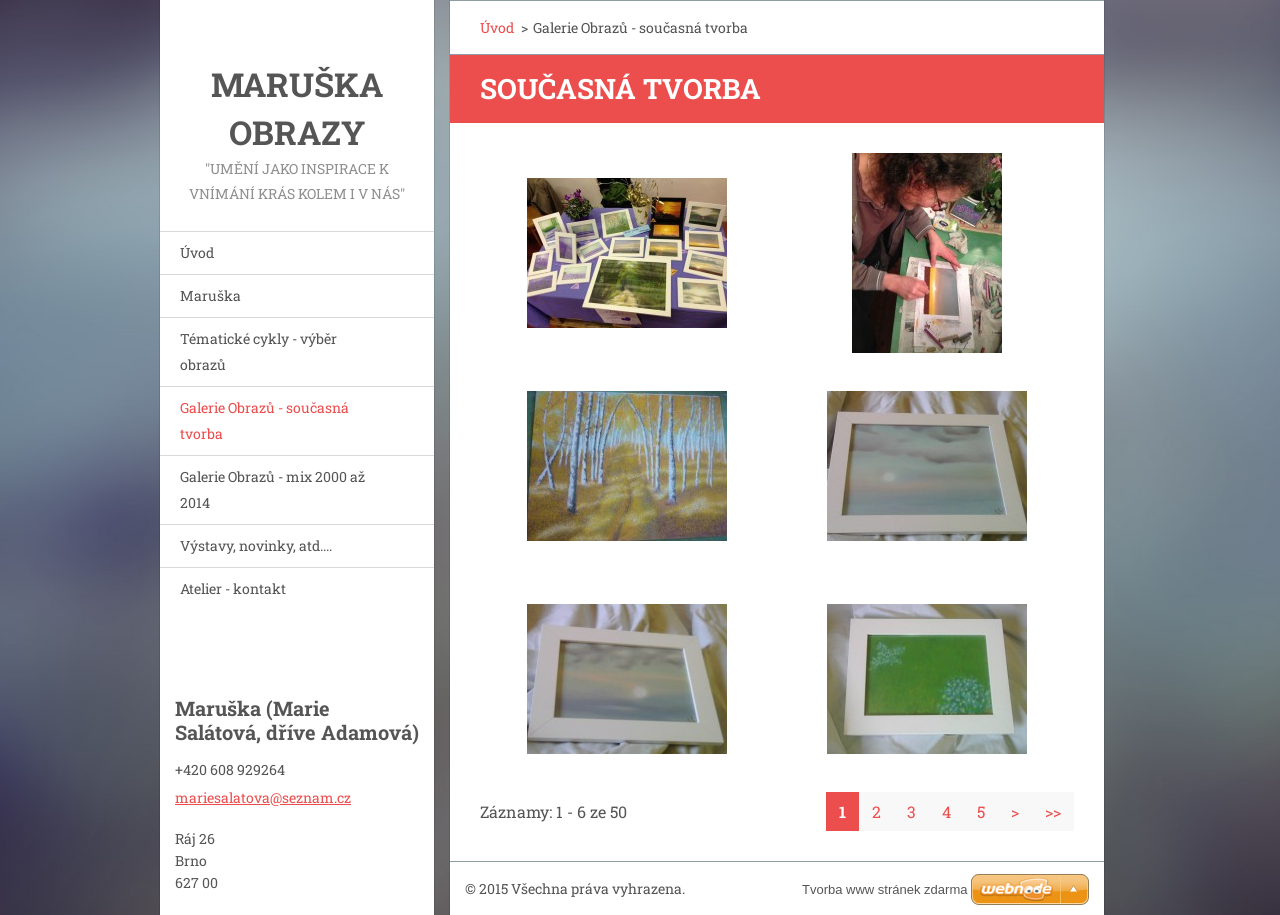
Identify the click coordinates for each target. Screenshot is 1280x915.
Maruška (210, 295)
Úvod (197, 252)
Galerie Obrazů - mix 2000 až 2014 (272, 489)
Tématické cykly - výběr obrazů (258, 351)
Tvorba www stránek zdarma (884, 889)
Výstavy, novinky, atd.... (256, 545)
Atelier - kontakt (233, 588)
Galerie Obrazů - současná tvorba (264, 420)
